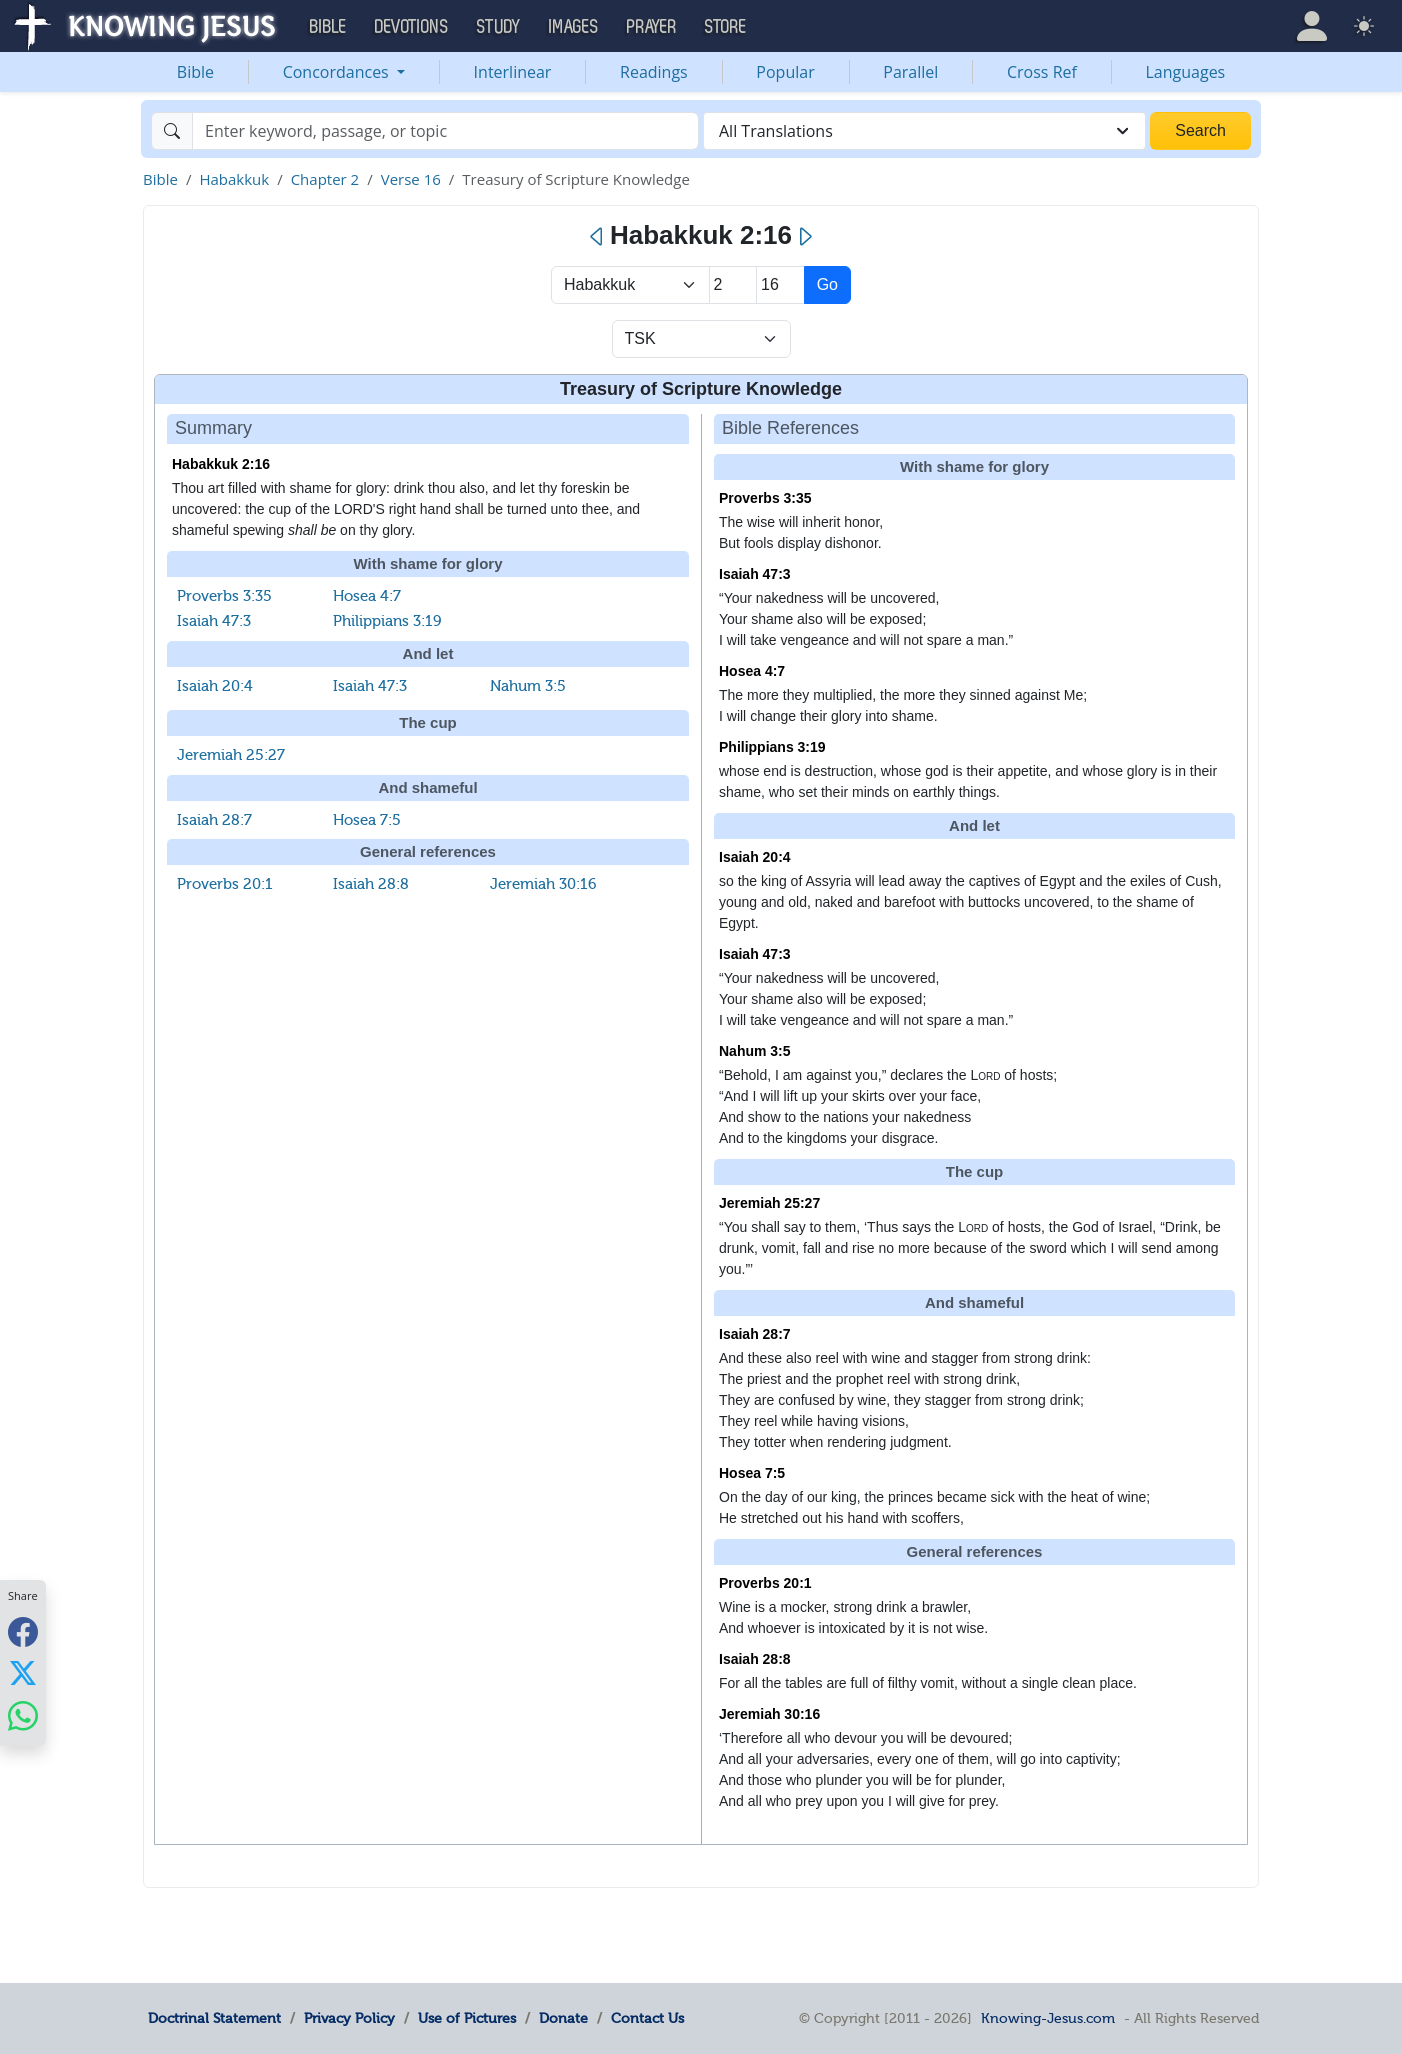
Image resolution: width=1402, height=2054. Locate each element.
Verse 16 (411, 179)
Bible (195, 72)
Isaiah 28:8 (371, 884)
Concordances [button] (338, 72)
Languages (1186, 72)
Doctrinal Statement (214, 2018)
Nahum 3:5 (528, 686)
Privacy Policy (349, 2018)
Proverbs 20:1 (225, 884)
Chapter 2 (325, 179)
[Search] (445, 131)
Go (827, 284)
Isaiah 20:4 (215, 686)
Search (1200, 130)
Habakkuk (234, 179)
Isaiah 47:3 (214, 621)
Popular (785, 72)
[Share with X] (23, 1673)
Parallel (910, 72)
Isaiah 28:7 (214, 820)
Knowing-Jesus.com (1048, 2018)
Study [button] (499, 27)
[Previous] (597, 237)
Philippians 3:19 (387, 621)
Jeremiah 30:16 (543, 884)
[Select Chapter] (733, 285)
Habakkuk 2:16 (221, 464)
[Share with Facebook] (23, 1631)
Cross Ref (1042, 72)
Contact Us (647, 2018)
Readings (654, 72)
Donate (563, 2018)
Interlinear (513, 72)
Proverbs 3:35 (224, 596)
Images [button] (574, 27)
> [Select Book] (630, 285)
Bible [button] (328, 27)
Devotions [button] (412, 27)
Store (726, 27)
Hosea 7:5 (367, 820)
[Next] (804, 237)
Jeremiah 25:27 (231, 755)
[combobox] (924, 131)
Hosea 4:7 (367, 596)
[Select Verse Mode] (701, 339)
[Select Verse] (780, 285)
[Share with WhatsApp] (23, 1715)
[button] (1312, 26)
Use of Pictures (467, 2018)
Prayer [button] (652, 27)
